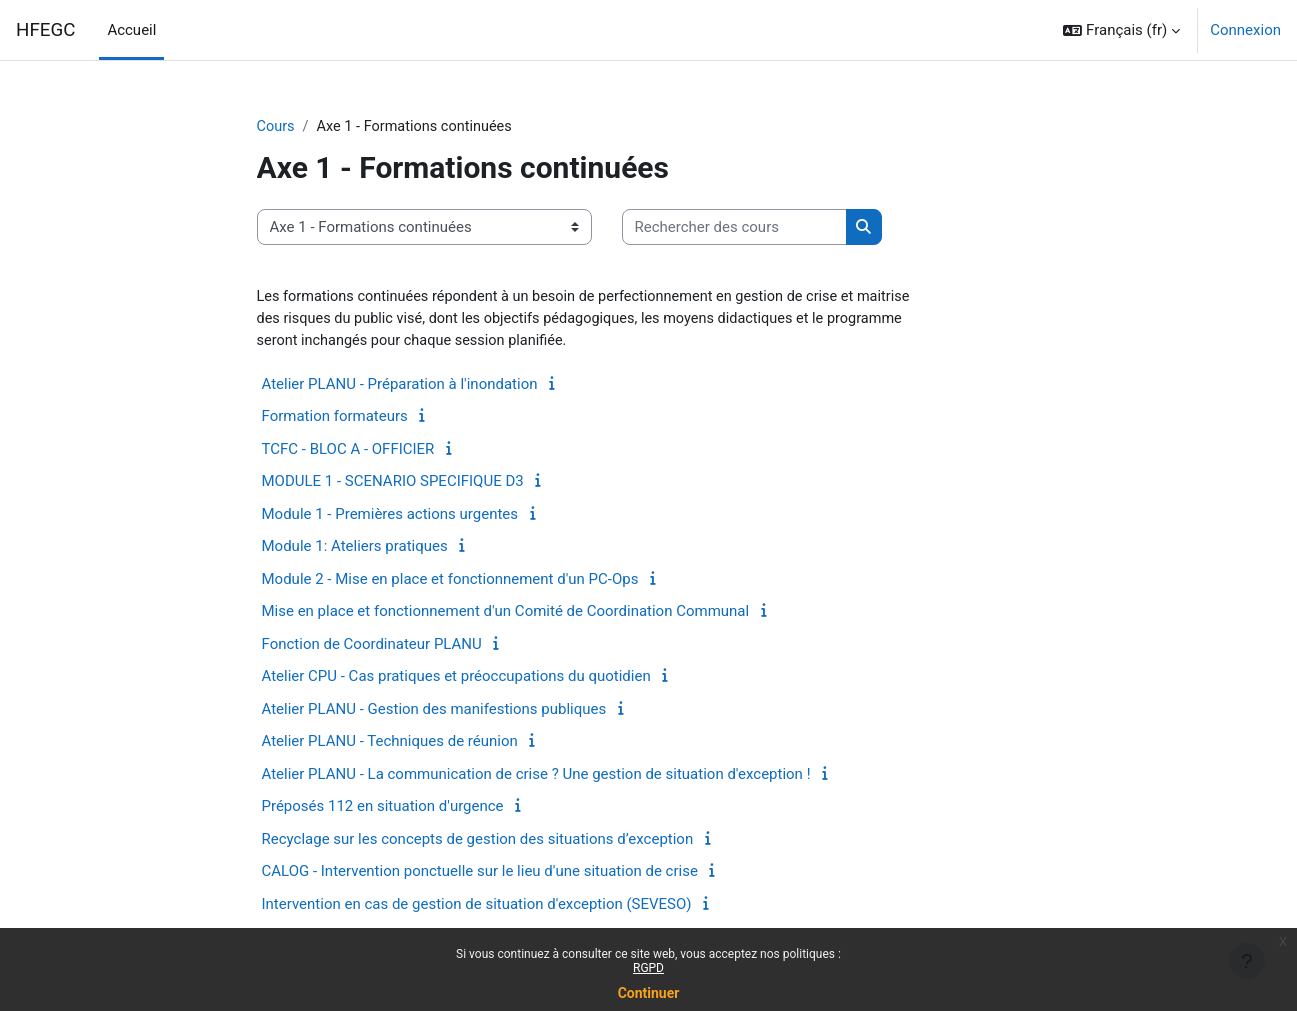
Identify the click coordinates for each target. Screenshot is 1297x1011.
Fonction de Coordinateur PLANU (372, 647)
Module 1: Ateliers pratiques (355, 549)
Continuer (649, 993)
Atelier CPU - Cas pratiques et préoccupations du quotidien (456, 679)
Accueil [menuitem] (131, 30)
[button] (1121, 30)
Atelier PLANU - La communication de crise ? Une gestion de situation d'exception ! (536, 777)
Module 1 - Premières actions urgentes (390, 517)
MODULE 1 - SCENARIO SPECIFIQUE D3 (393, 484)
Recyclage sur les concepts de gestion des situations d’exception (478, 842)
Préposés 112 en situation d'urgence (383, 809)
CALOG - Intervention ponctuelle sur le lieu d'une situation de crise (480, 874)
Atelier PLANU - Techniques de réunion (390, 744)
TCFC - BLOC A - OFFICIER (348, 452)
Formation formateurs (335, 419)
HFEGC (45, 30)
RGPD (648, 968)
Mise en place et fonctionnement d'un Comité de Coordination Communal (506, 614)
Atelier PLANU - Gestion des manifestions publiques (434, 712)
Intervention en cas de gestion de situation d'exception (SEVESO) (477, 907)
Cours (276, 127)
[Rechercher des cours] (734, 228)
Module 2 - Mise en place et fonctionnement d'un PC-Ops (450, 582)
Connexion (1245, 30)
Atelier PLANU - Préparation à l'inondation (400, 387)
